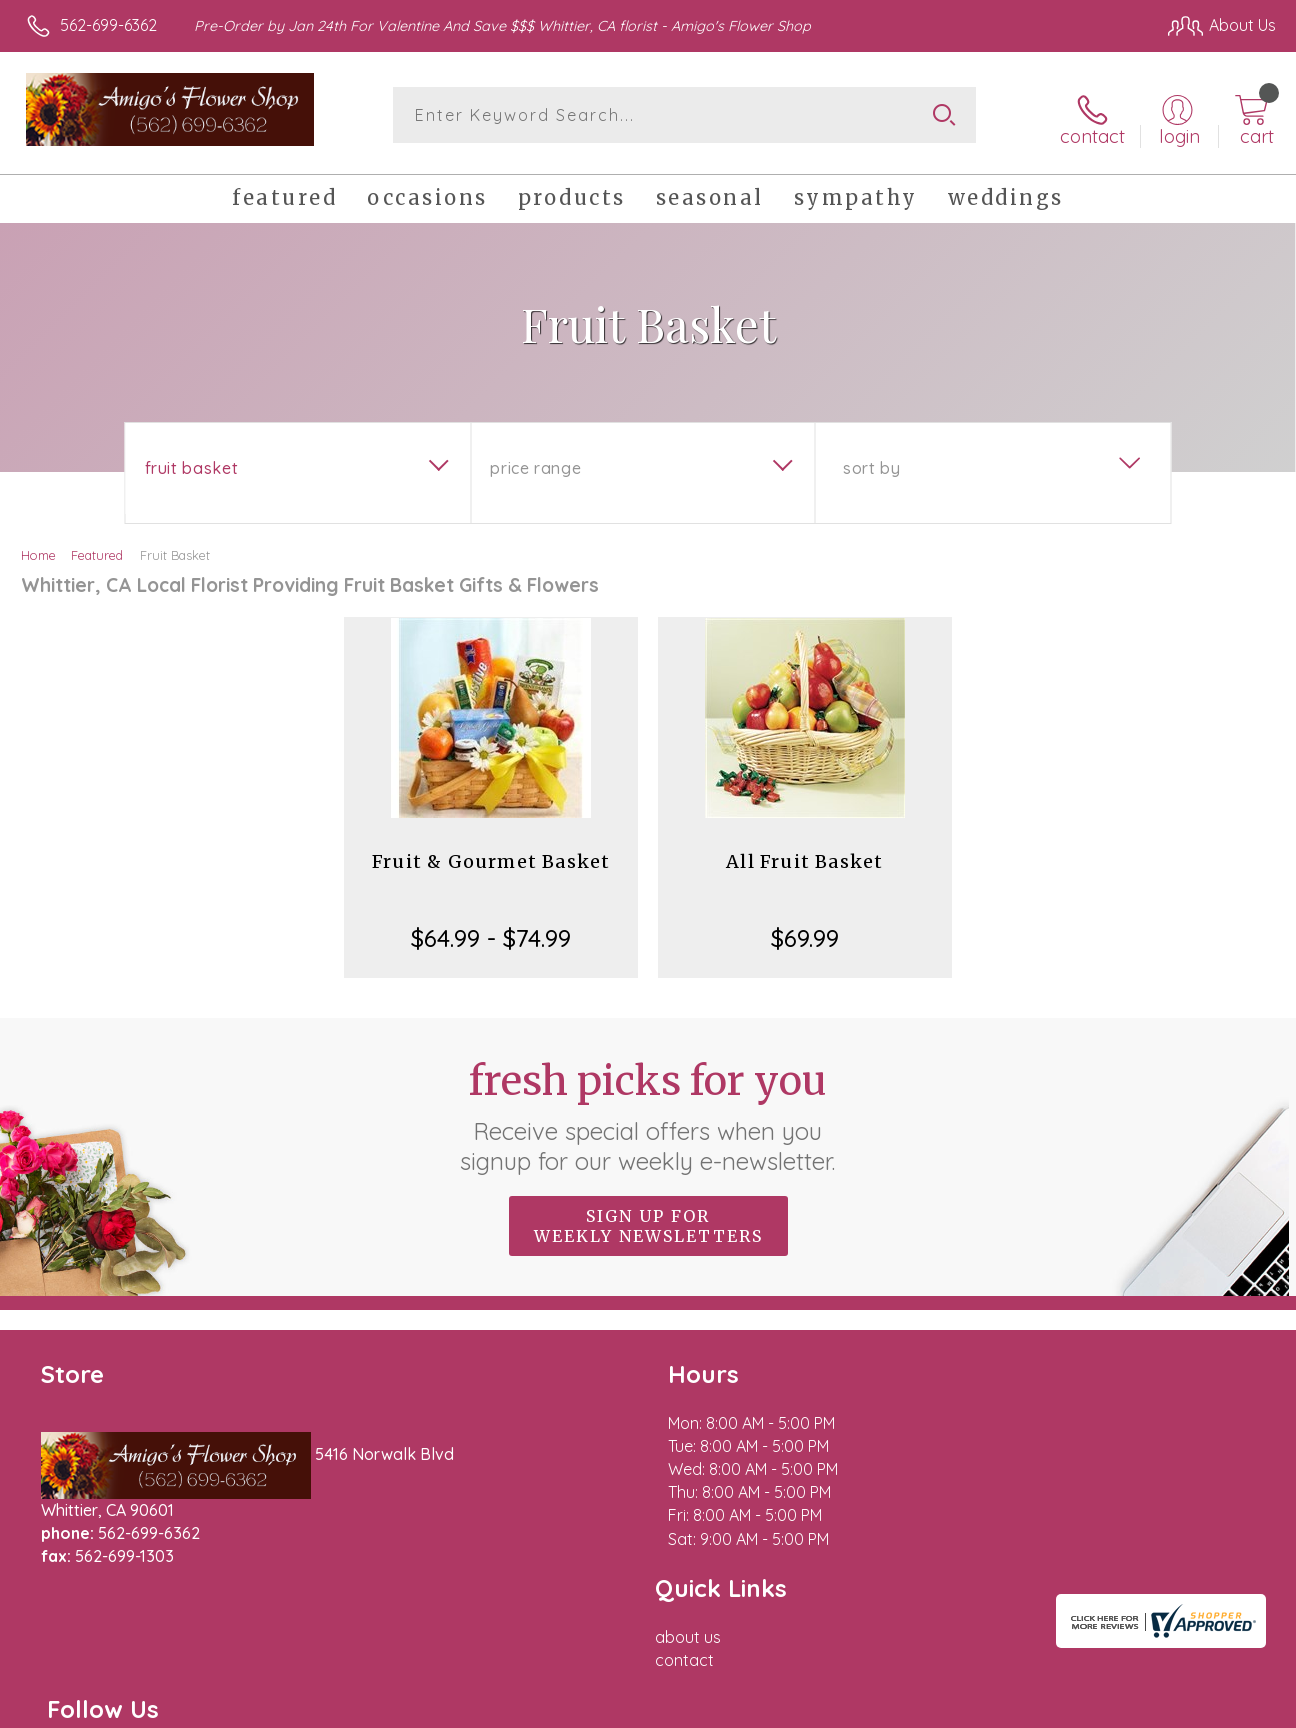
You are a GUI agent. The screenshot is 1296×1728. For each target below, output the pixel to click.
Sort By (871, 461)
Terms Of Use (828, 1708)
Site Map (1212, 1708)
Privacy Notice (946, 1708)
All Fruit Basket (804, 854)
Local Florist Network (1089, 1708)
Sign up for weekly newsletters (648, 1219)
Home (38, 548)
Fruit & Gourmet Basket (491, 854)
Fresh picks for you (648, 1109)
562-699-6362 (108, 25)
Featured (97, 548)
